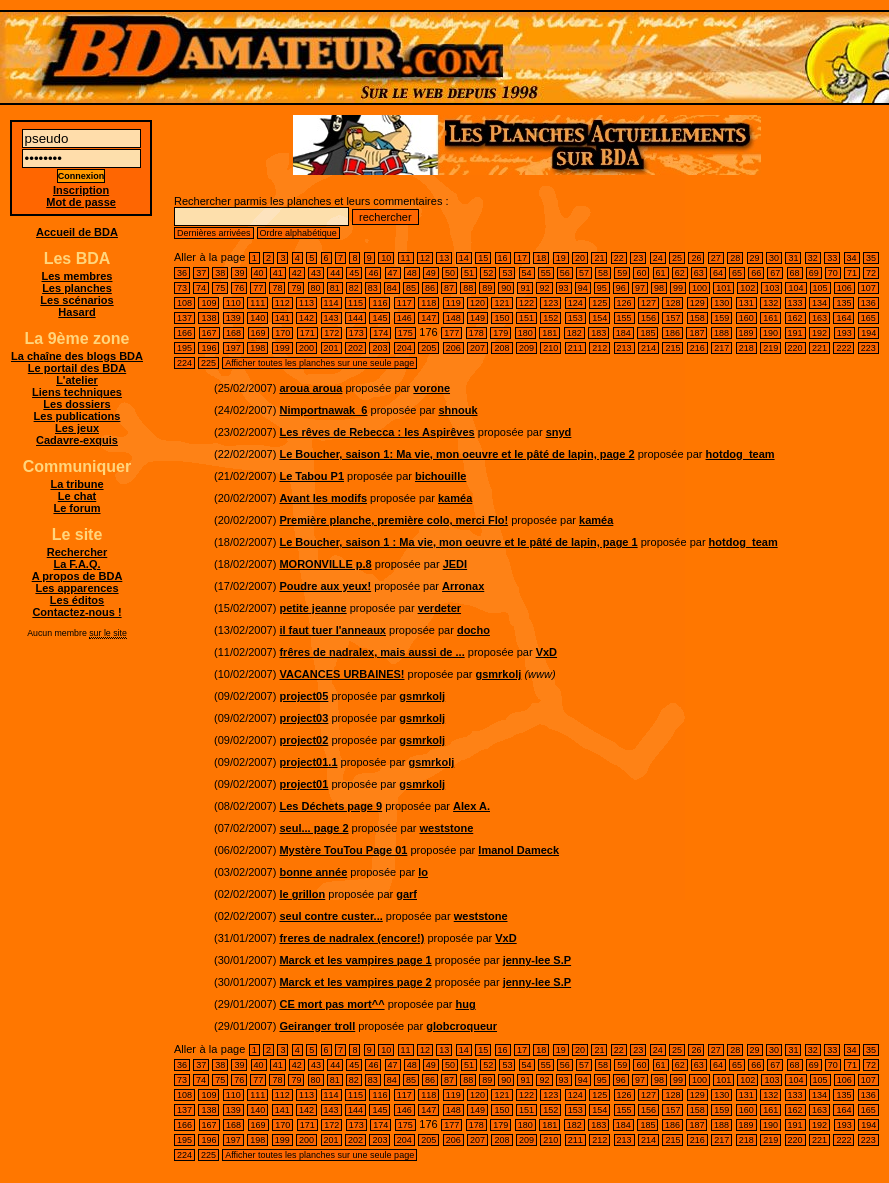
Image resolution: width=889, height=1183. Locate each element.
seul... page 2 (313, 828)
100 (699, 288)
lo (423, 872)
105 (820, 288)
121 (501, 303)
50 (450, 273)
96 (621, 288)
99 (678, 288)
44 (335, 273)
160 (746, 318)
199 (282, 348)
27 (716, 258)
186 (672, 333)
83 (373, 288)
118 (428, 303)
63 (699, 273)
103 (771, 288)
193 (844, 333)
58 (603, 273)
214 (648, 348)
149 (477, 318)
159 (721, 318)
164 (843, 318)
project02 (303, 740)
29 (755, 258)
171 (307, 333)
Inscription (81, 190)
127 (648, 303)
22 (619, 258)
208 (501, 348)
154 (599, 318)
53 (507, 273)
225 (208, 363)
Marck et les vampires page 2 (355, 982)
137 (184, 318)
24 (658, 258)
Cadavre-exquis (77, 440)
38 (220, 273)
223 (868, 348)
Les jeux (77, 428)
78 (277, 288)
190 (770, 333)
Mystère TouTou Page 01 (343, 850)
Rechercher (77, 552)
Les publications (77, 416)
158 (697, 318)
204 (404, 348)
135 (843, 303)
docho (473, 630)
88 (468, 288)
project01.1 (308, 762)
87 (449, 288)
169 (258, 333)
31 (793, 258)
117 (404, 303)
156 (648, 318)
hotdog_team (740, 454)
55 (546, 273)
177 (451, 333)
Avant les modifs (323, 498)
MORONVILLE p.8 (325, 564)
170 (282, 333)
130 (721, 303)
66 (756, 273)
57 (584, 273)
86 (430, 288)
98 (659, 288)
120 (477, 303)
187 (696, 333)
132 (770, 303)
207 (477, 348)
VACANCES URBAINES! (341, 674)
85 (411, 288)
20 (580, 258)
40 (259, 273)
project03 (303, 718)
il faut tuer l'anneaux (332, 630)
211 (575, 348)
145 (379, 318)
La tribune (76, 484)
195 (184, 348)
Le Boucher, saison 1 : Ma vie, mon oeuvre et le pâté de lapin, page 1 (458, 542)
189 (746, 333)
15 (483, 258)
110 (233, 303)
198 (257, 348)
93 (564, 288)
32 (813, 258)
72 (871, 273)
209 (526, 348)
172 (331, 333)
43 (316, 273)
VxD (546, 652)
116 (379, 303)
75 (220, 288)
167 (209, 333)
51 (469, 273)
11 (406, 258)
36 (182, 273)
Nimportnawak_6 (323, 410)
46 (373, 273)
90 (506, 288)
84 (392, 288)
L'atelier (77, 380)
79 (296, 288)
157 (672, 318)
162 (795, 318)
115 (355, 303)
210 (550, 348)
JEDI (455, 564)
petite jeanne (312, 608)
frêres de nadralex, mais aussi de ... (371, 652)
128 (672, 303)
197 (233, 348)
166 (184, 333)
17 (522, 258)
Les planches (77, 288)
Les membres (77, 276)
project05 (303, 696)
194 (868, 333)
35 (871, 258)
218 (746, 348)
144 (355, 318)
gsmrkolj (498, 674)
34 (852, 258)
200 (306, 348)
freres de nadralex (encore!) (351, 938)
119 (453, 303)
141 (282, 318)
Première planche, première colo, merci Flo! (393, 520)
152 (550, 318)
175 (405, 333)
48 (412, 273)
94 (583, 288)
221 (819, 348)
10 (386, 258)
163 (819, 318)
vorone (431, 388)
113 (306, 303)
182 (574, 333)
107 (868, 288)
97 (640, 288)
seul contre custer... (330, 916)
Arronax (463, 586)
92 (544, 288)
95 (602, 288)
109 (208, 303)
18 (541, 258)
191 (795, 333)
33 (832, 258)
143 (331, 318)
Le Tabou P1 (311, 476)
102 (747, 288)
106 (844, 288)
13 (444, 258)
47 (393, 273)
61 (661, 273)
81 (335, 288)
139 (233, 318)
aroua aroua (310, 388)
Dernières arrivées (214, 233)
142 (306, 318)
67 (775, 273)
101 (723, 288)
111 (257, 303)
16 (503, 258)
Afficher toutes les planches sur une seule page (319, 363)
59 (622, 273)
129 (697, 303)
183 (598, 333)
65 (737, 273)
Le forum (76, 508)
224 (184, 363)
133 (795, 303)
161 (770, 318)
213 (624, 348)
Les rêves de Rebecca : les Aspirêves (376, 432)
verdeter (439, 608)
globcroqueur (461, 1026)
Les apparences (76, 588)
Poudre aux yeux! (325, 586)
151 (526, 318)
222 (843, 348)
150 (501, 318)
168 (233, 333)
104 (795, 288)
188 (721, 333)
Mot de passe (81, 202)
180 (525, 333)
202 (355, 348)
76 (239, 288)
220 (795, 348)
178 (476, 333)
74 (201, 288)
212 (599, 348)
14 (464, 258)
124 (575, 303)
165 (868, 318)
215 (672, 348)
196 (208, 348)
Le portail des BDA (77, 368)
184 (623, 333)
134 (819, 303)
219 (770, 348)
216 (697, 348)
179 (500, 333)
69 (814, 273)
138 (208, 318)
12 (425, 258)
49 (431, 273)
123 (550, 303)
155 (624, 318)
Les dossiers (76, 404)
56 (565, 273)
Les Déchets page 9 (330, 806)
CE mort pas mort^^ (331, 1004)
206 (453, 348)
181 (549, 333)
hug (466, 1004)
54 (527, 273)
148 (453, 318)
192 (819, 333)
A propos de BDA (77, 576)
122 (526, 303)
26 (696, 258)
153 (575, 318)
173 (356, 333)
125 (599, 303)
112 (282, 303)
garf (406, 894)
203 (379, 348)
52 (488, 273)
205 (428, 348)
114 (331, 303)
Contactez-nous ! (76, 612)
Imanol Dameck (518, 850)
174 (380, 333)
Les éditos (77, 600)
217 (721, 348)
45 (354, 273)
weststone (446, 828)
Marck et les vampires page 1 (355, 960)
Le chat (77, 496)
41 (278, 273)
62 (680, 273)
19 (561, 258)
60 (641, 273)
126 (624, 303)
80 (316, 288)
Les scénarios (76, 300)
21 (599, 258)
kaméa (455, 498)
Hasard (76, 312)
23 (638, 258)
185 (647, 333)
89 (487, 288)
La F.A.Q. (76, 564)
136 (868, 303)
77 (258, 288)
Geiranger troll (317, 1026)
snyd (559, 432)
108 (184, 303)
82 (354, 288)
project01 (303, 784)
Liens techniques (77, 392)
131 (746, 303)
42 (297, 273)
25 (677, 258)
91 (525, 288)
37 (201, 273)
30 (774, 258)
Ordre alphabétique (298, 233)
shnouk (457, 410)
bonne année (313, 872)
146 (404, 318)
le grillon (302, 894)
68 (795, 273)
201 (331, 348)
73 (182, 288)
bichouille (440, 476)
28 (735, 258)
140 (257, 318)
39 (239, 273)
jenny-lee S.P (537, 960)
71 (852, 273)
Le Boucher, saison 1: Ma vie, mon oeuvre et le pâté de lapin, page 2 (456, 454)
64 (718, 273)
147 (428, 318)
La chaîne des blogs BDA (77, 356)
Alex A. (471, 806)
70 (833, 273)
